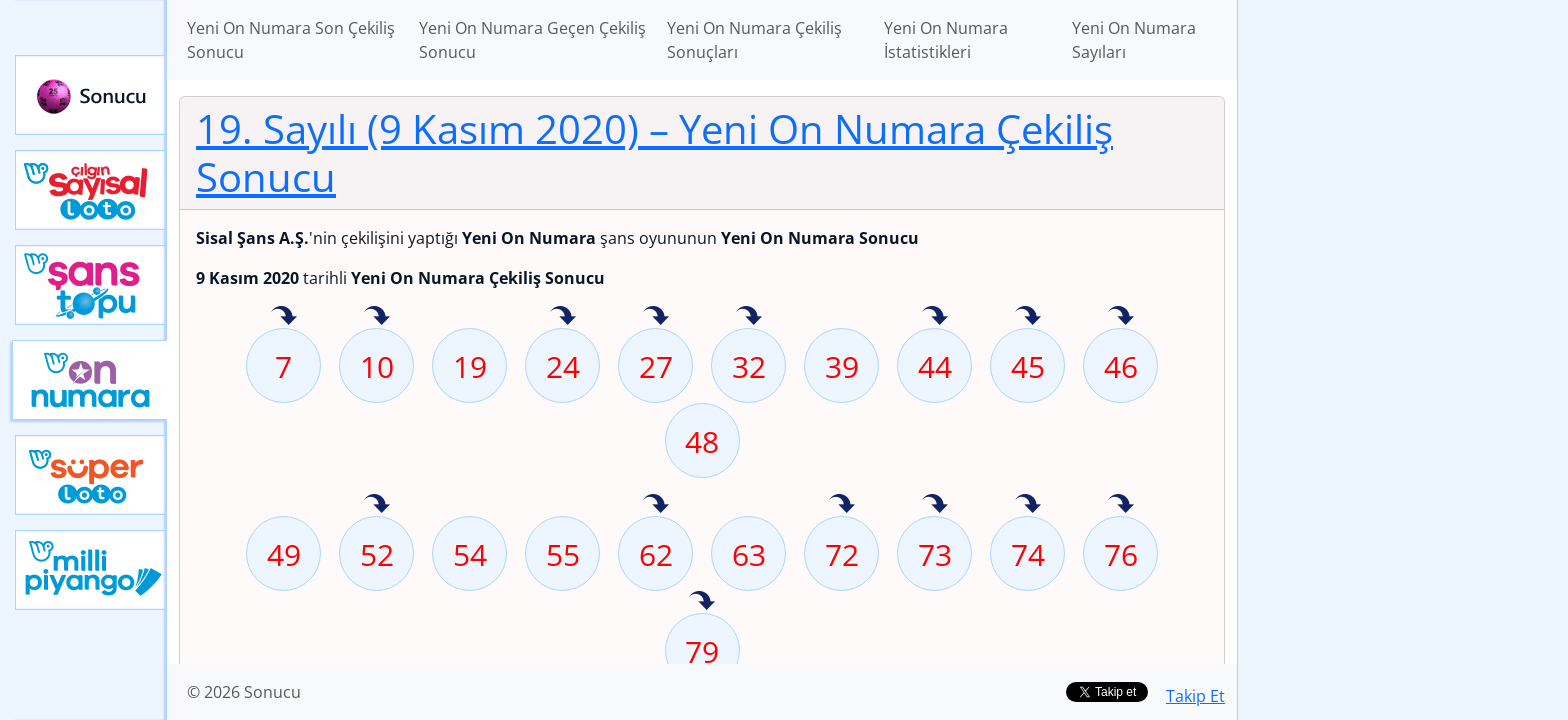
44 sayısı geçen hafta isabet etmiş (935, 317)
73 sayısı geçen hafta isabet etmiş (935, 505)
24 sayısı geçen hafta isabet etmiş (563, 317)
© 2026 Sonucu (244, 692)
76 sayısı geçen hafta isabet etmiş (1121, 505)
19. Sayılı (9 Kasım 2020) (654, 152)
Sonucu (91, 95)
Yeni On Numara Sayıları (1134, 40)
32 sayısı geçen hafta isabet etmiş (749, 317)
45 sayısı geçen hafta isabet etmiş (1028, 317)
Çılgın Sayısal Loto (91, 190)
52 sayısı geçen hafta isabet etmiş (377, 505)
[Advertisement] (1403, 316)
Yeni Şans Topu (91, 285)
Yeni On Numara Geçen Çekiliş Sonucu (532, 40)
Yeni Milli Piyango (91, 570)
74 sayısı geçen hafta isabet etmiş (1028, 505)
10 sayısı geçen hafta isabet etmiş (377, 317)
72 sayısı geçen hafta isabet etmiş (842, 505)
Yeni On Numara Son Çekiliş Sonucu (291, 40)
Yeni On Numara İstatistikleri (946, 40)
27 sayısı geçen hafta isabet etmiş (656, 317)
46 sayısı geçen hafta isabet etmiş (1121, 317)
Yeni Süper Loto (91, 475)
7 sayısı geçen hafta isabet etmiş (284, 317)
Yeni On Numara (89, 380)
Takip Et (1195, 696)
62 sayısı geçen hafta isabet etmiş (656, 505)
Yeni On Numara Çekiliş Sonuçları (754, 40)
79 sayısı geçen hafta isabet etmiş (702, 602)
